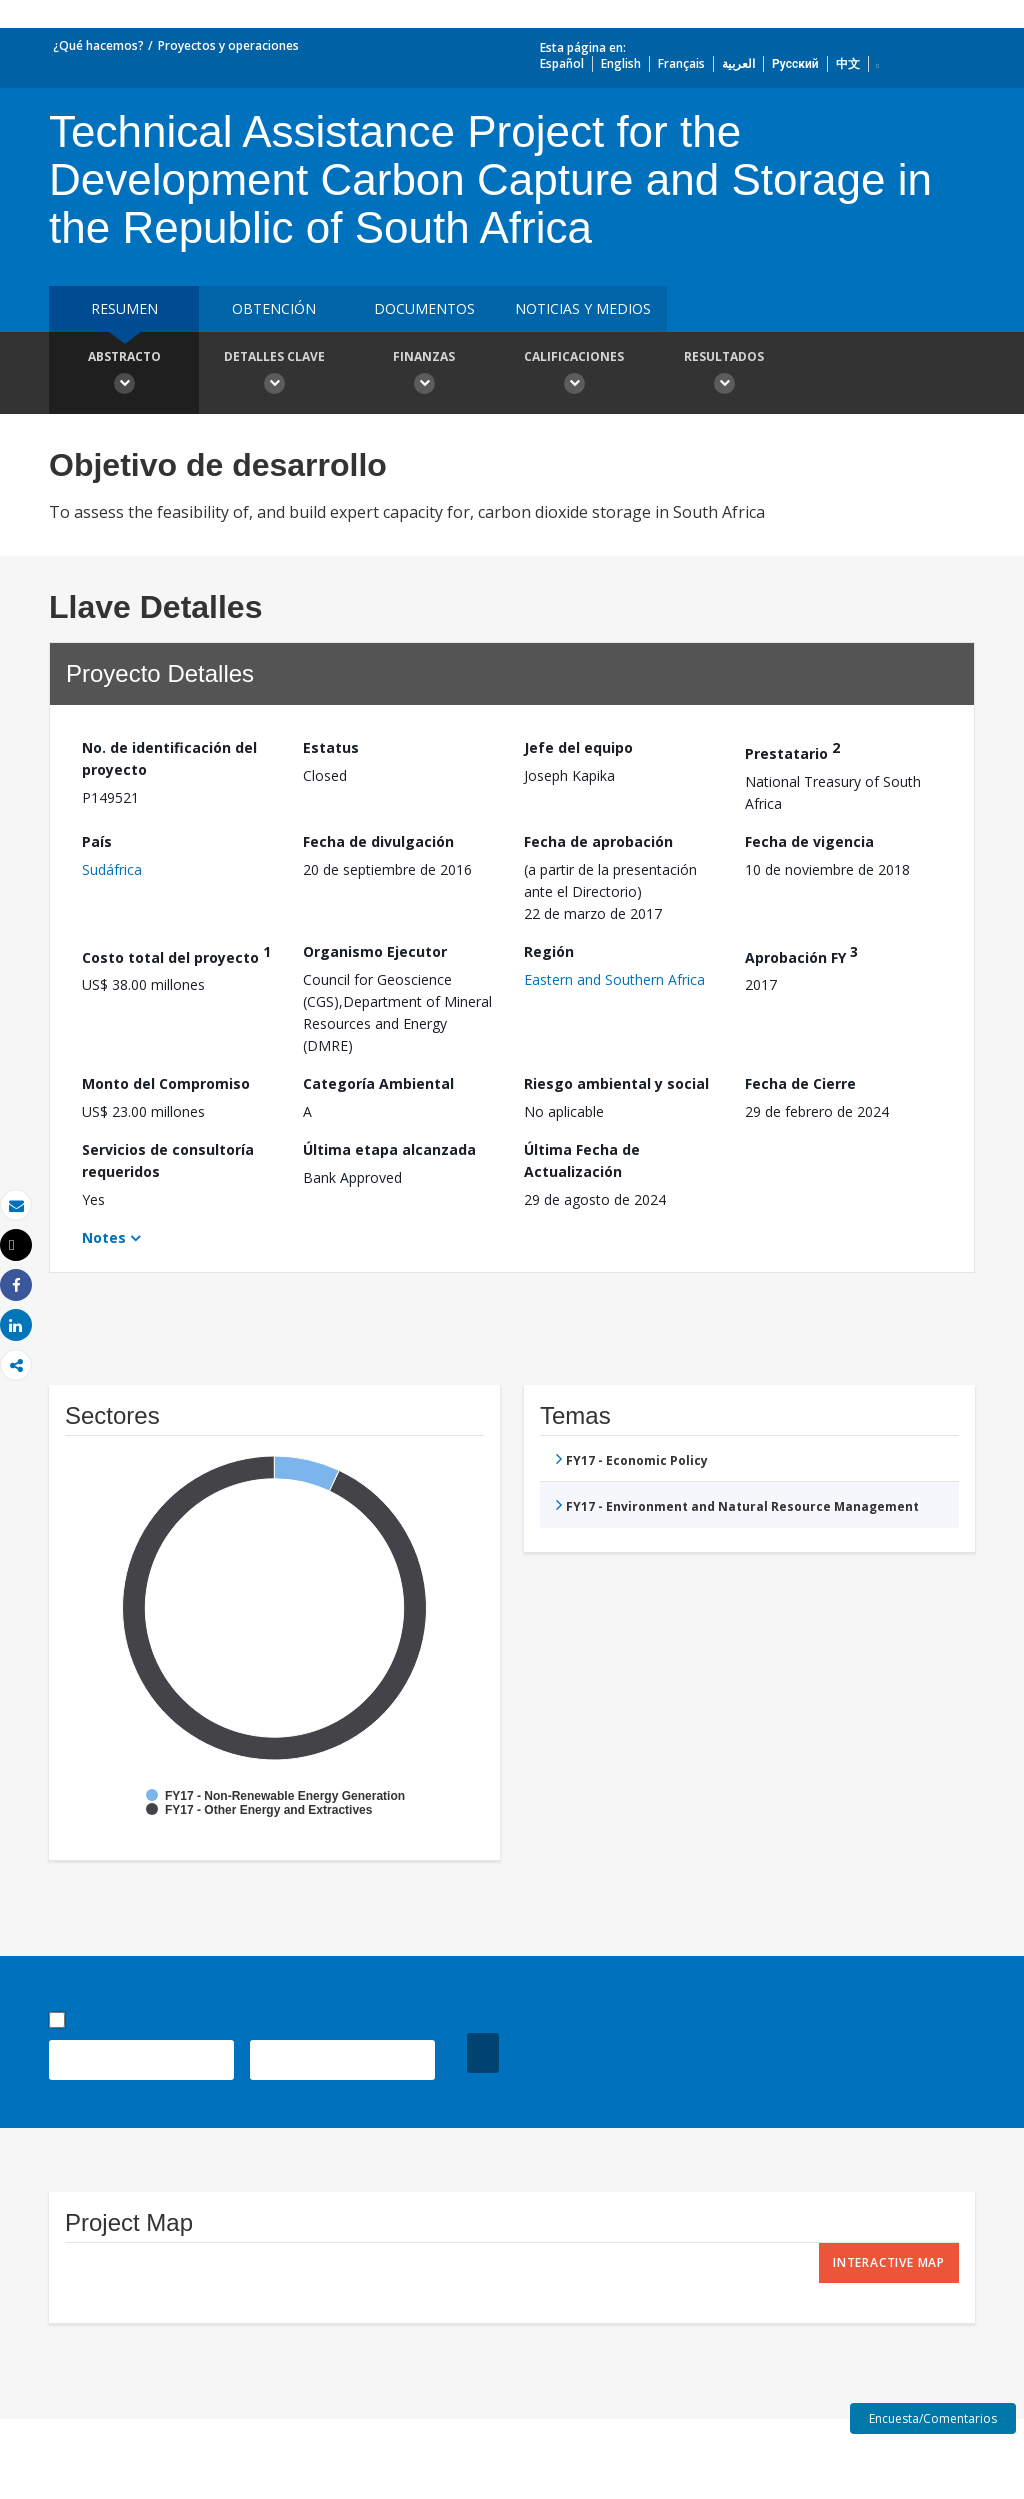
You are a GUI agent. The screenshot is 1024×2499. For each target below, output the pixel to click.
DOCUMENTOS (424, 308)
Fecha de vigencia (809, 841)
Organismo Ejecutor (375, 951)
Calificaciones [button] (574, 375)
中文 (848, 63)
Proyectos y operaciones (228, 45)
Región (549, 951)
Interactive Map (889, 2262)
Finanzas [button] (424, 375)
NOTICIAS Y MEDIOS (583, 308)
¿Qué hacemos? (98, 45)
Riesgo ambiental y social (616, 1083)
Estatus (331, 747)
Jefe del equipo (578, 747)
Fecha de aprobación (598, 841)
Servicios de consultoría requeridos (168, 1160)
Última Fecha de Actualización (582, 1160)
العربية (738, 63)
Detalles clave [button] (274, 375)
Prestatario (792, 750)
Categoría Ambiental (378, 1083)
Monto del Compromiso (166, 1083)
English (621, 63)
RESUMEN (124, 308)
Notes (104, 1237)
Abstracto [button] (124, 375)
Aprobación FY (801, 954)
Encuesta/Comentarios (933, 2418)
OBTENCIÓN (274, 308)
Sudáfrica (112, 869)
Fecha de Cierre (800, 1083)
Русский (795, 63)
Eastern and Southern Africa (614, 979)
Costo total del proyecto (176, 954)
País (97, 841)
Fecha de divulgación (378, 841)
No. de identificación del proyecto (169, 758)
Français (681, 63)
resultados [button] (724, 375)
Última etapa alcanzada (389, 1149)
